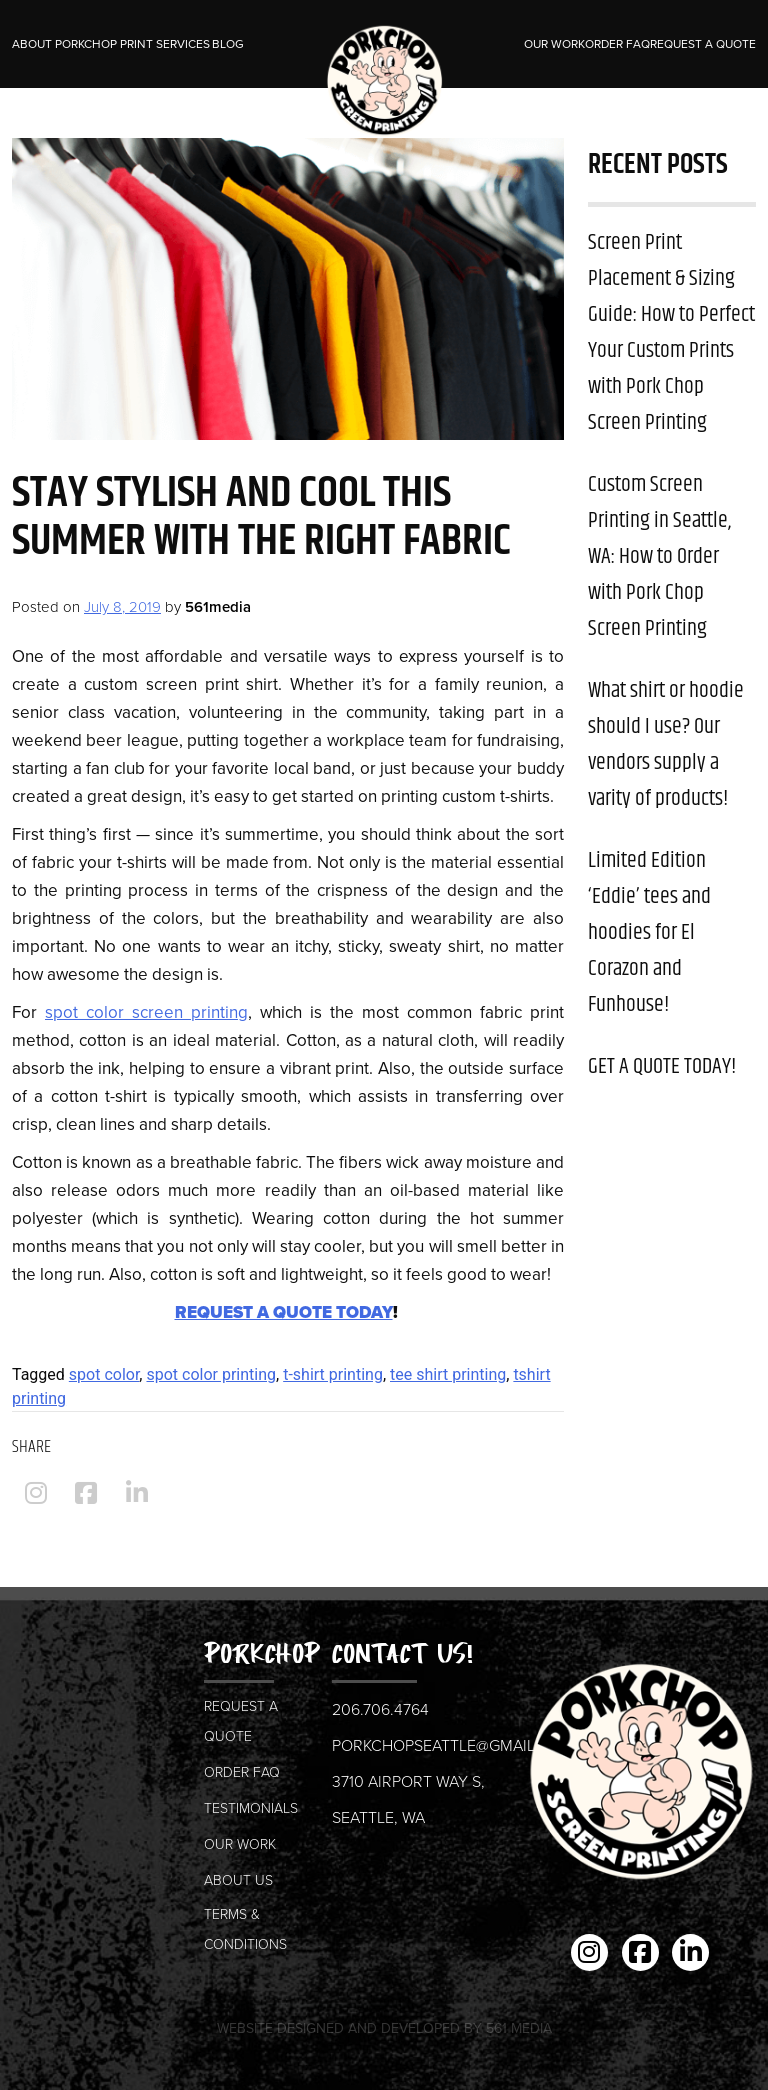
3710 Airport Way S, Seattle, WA (408, 1799)
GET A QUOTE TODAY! (662, 1067)
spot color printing (211, 1374)
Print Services (165, 44)
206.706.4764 (380, 1709)
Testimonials (251, 1807)
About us (238, 1879)
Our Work (554, 44)
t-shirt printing (333, 1374)
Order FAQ (617, 44)
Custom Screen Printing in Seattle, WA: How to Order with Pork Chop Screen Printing (659, 557)
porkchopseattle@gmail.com (453, 1745)
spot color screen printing (146, 1012)
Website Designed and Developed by (384, 2028)
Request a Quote (703, 44)
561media (218, 606)
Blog (228, 44)
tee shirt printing (448, 1374)
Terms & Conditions (245, 1928)
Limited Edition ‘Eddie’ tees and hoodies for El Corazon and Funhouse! (649, 933)
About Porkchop (64, 44)
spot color (104, 1374)
